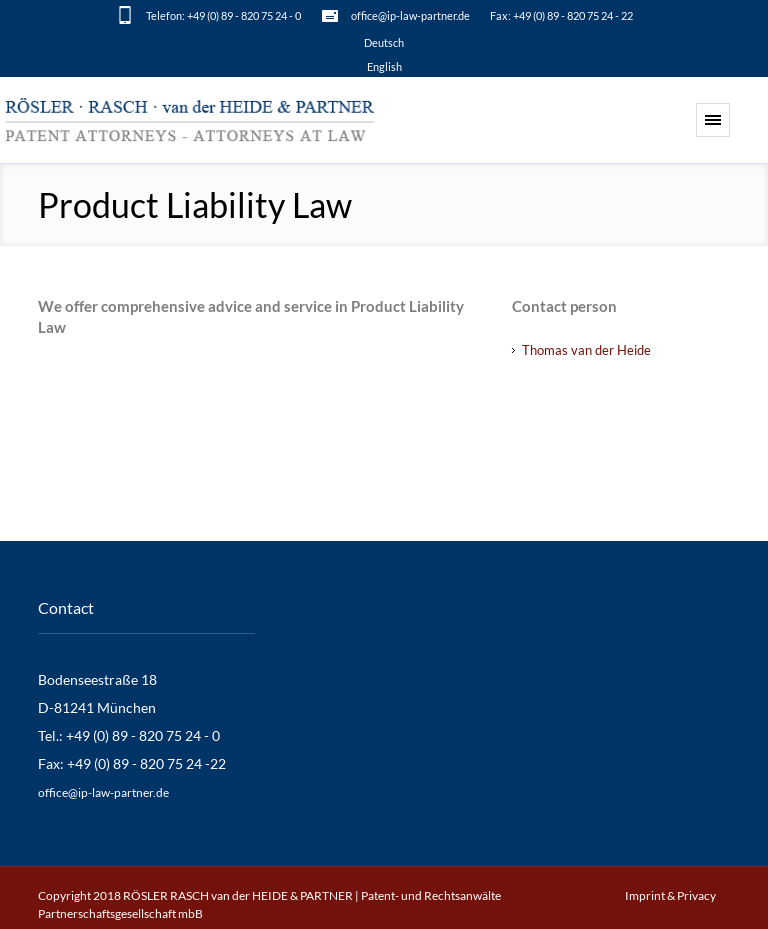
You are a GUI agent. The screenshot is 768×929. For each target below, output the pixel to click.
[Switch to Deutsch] (384, 42)
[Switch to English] (384, 66)
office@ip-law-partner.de (410, 15)
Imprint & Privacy (670, 895)
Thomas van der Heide (586, 350)
